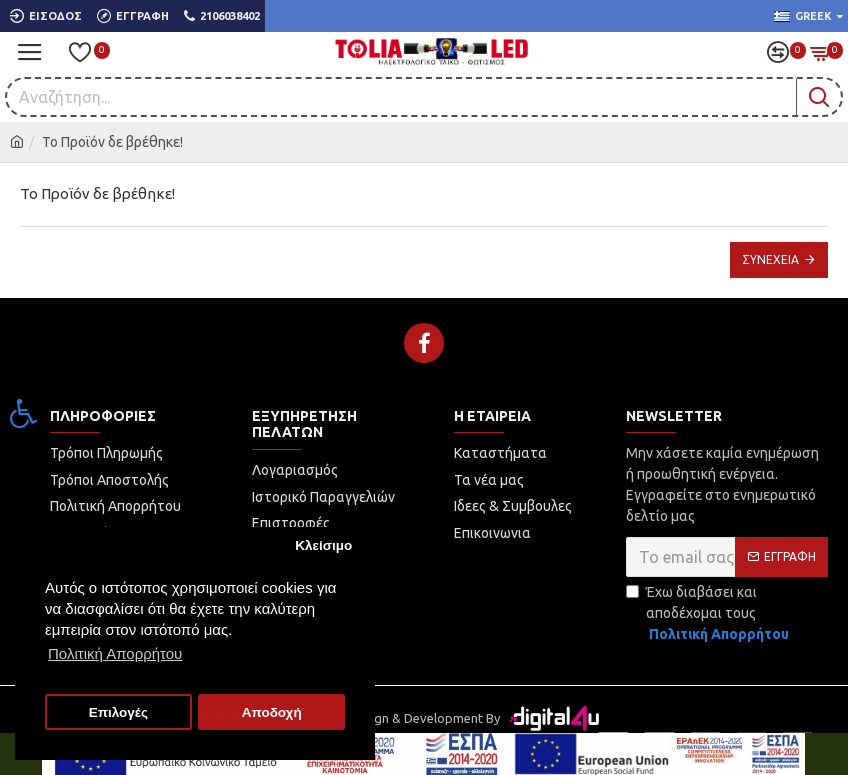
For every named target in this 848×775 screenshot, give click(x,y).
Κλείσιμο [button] (323, 545)
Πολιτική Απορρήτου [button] (115, 653)
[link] (24, 413)
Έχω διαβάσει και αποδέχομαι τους (709, 614)
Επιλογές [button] (118, 712)
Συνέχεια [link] (770, 259)
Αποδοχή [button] (272, 712)
